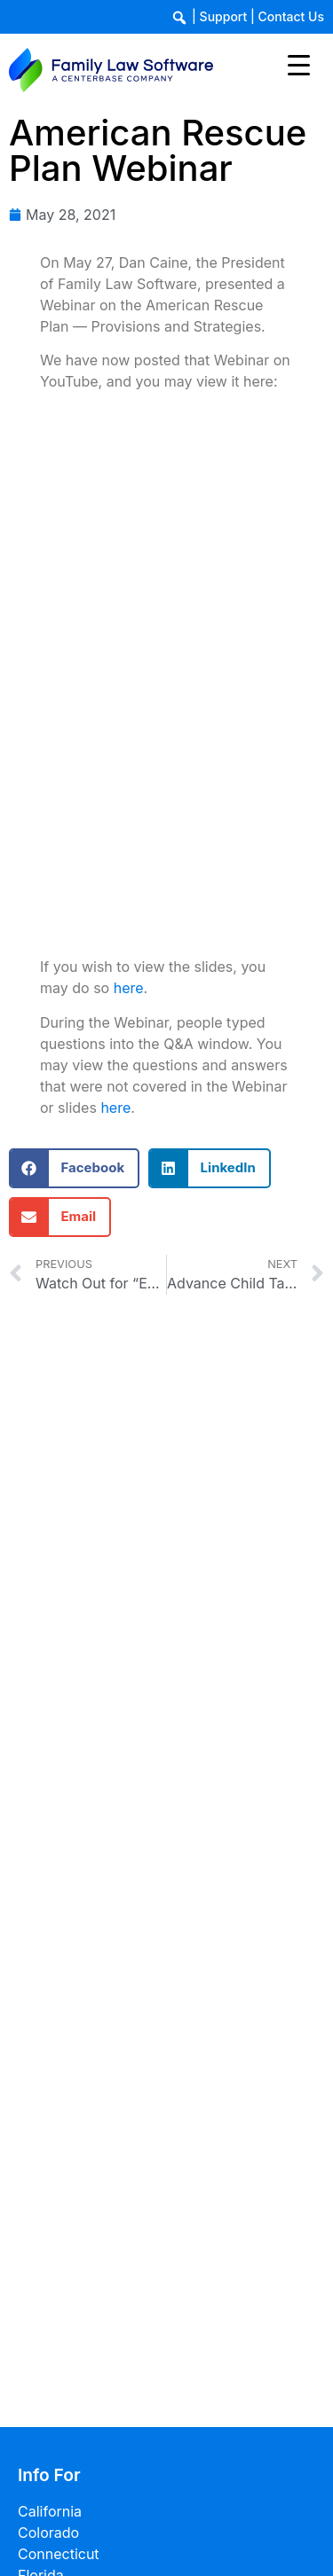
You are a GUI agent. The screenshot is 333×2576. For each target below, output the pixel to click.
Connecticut (58, 2554)
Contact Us (291, 16)
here (129, 988)
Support (224, 16)
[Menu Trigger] (298, 64)
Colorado (48, 2532)
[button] (74, 1168)
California (50, 2511)
